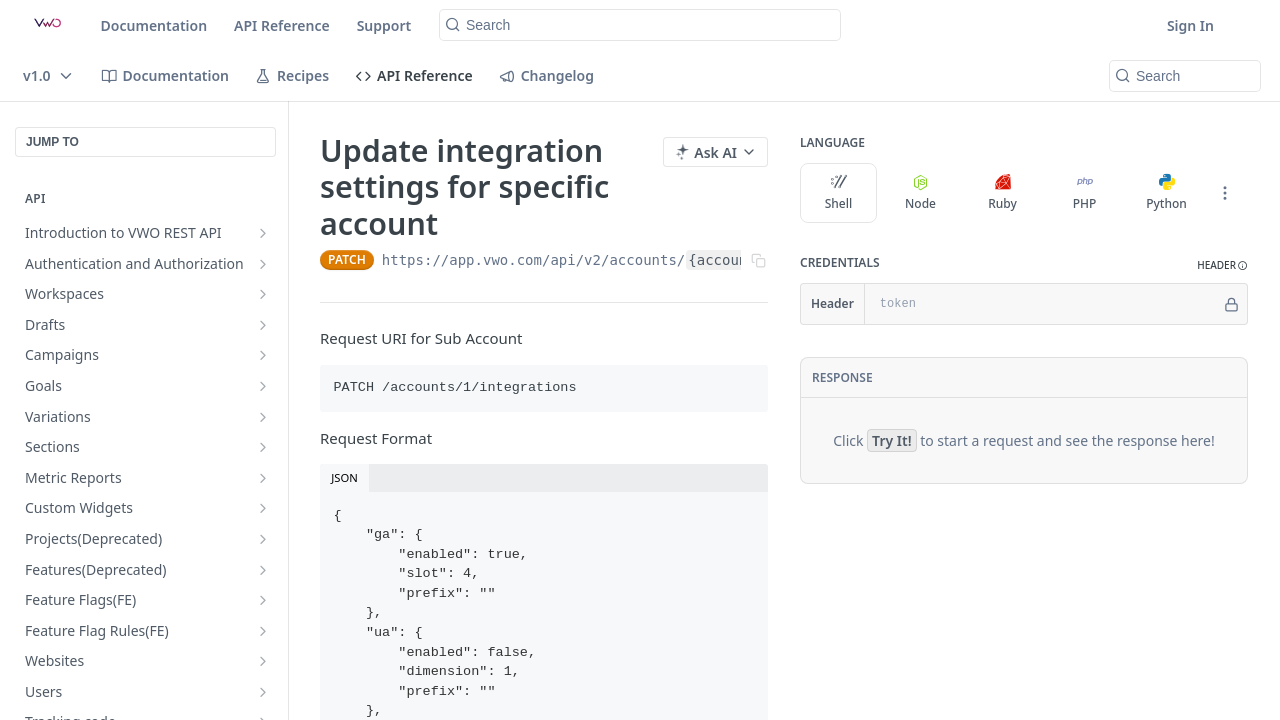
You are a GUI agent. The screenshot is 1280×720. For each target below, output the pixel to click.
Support (384, 25)
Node (920, 193)
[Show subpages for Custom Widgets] (263, 508)
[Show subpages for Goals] (263, 386)
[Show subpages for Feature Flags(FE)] (263, 600)
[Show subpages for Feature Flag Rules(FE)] (263, 631)
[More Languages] (1225, 193)
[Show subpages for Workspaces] (263, 294)
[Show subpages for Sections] (263, 447)
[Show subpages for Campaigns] (263, 355)
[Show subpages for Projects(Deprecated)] (263, 539)
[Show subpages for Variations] (263, 417)
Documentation (154, 25)
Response (842, 377)
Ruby (1002, 193)
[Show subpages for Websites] (263, 661)
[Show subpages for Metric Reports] (263, 478)
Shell (839, 193)
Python (1166, 193)
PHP (1085, 193)
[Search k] (640, 25)
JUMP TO (52, 142)
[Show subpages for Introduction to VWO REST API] (263, 233)
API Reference (282, 25)
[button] (1222, 265)
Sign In (1190, 25)
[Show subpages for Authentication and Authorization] (263, 264)
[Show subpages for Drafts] (263, 325)
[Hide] (1231, 304)
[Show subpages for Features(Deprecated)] (263, 570)
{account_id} (738, 260)
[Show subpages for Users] (263, 692)
